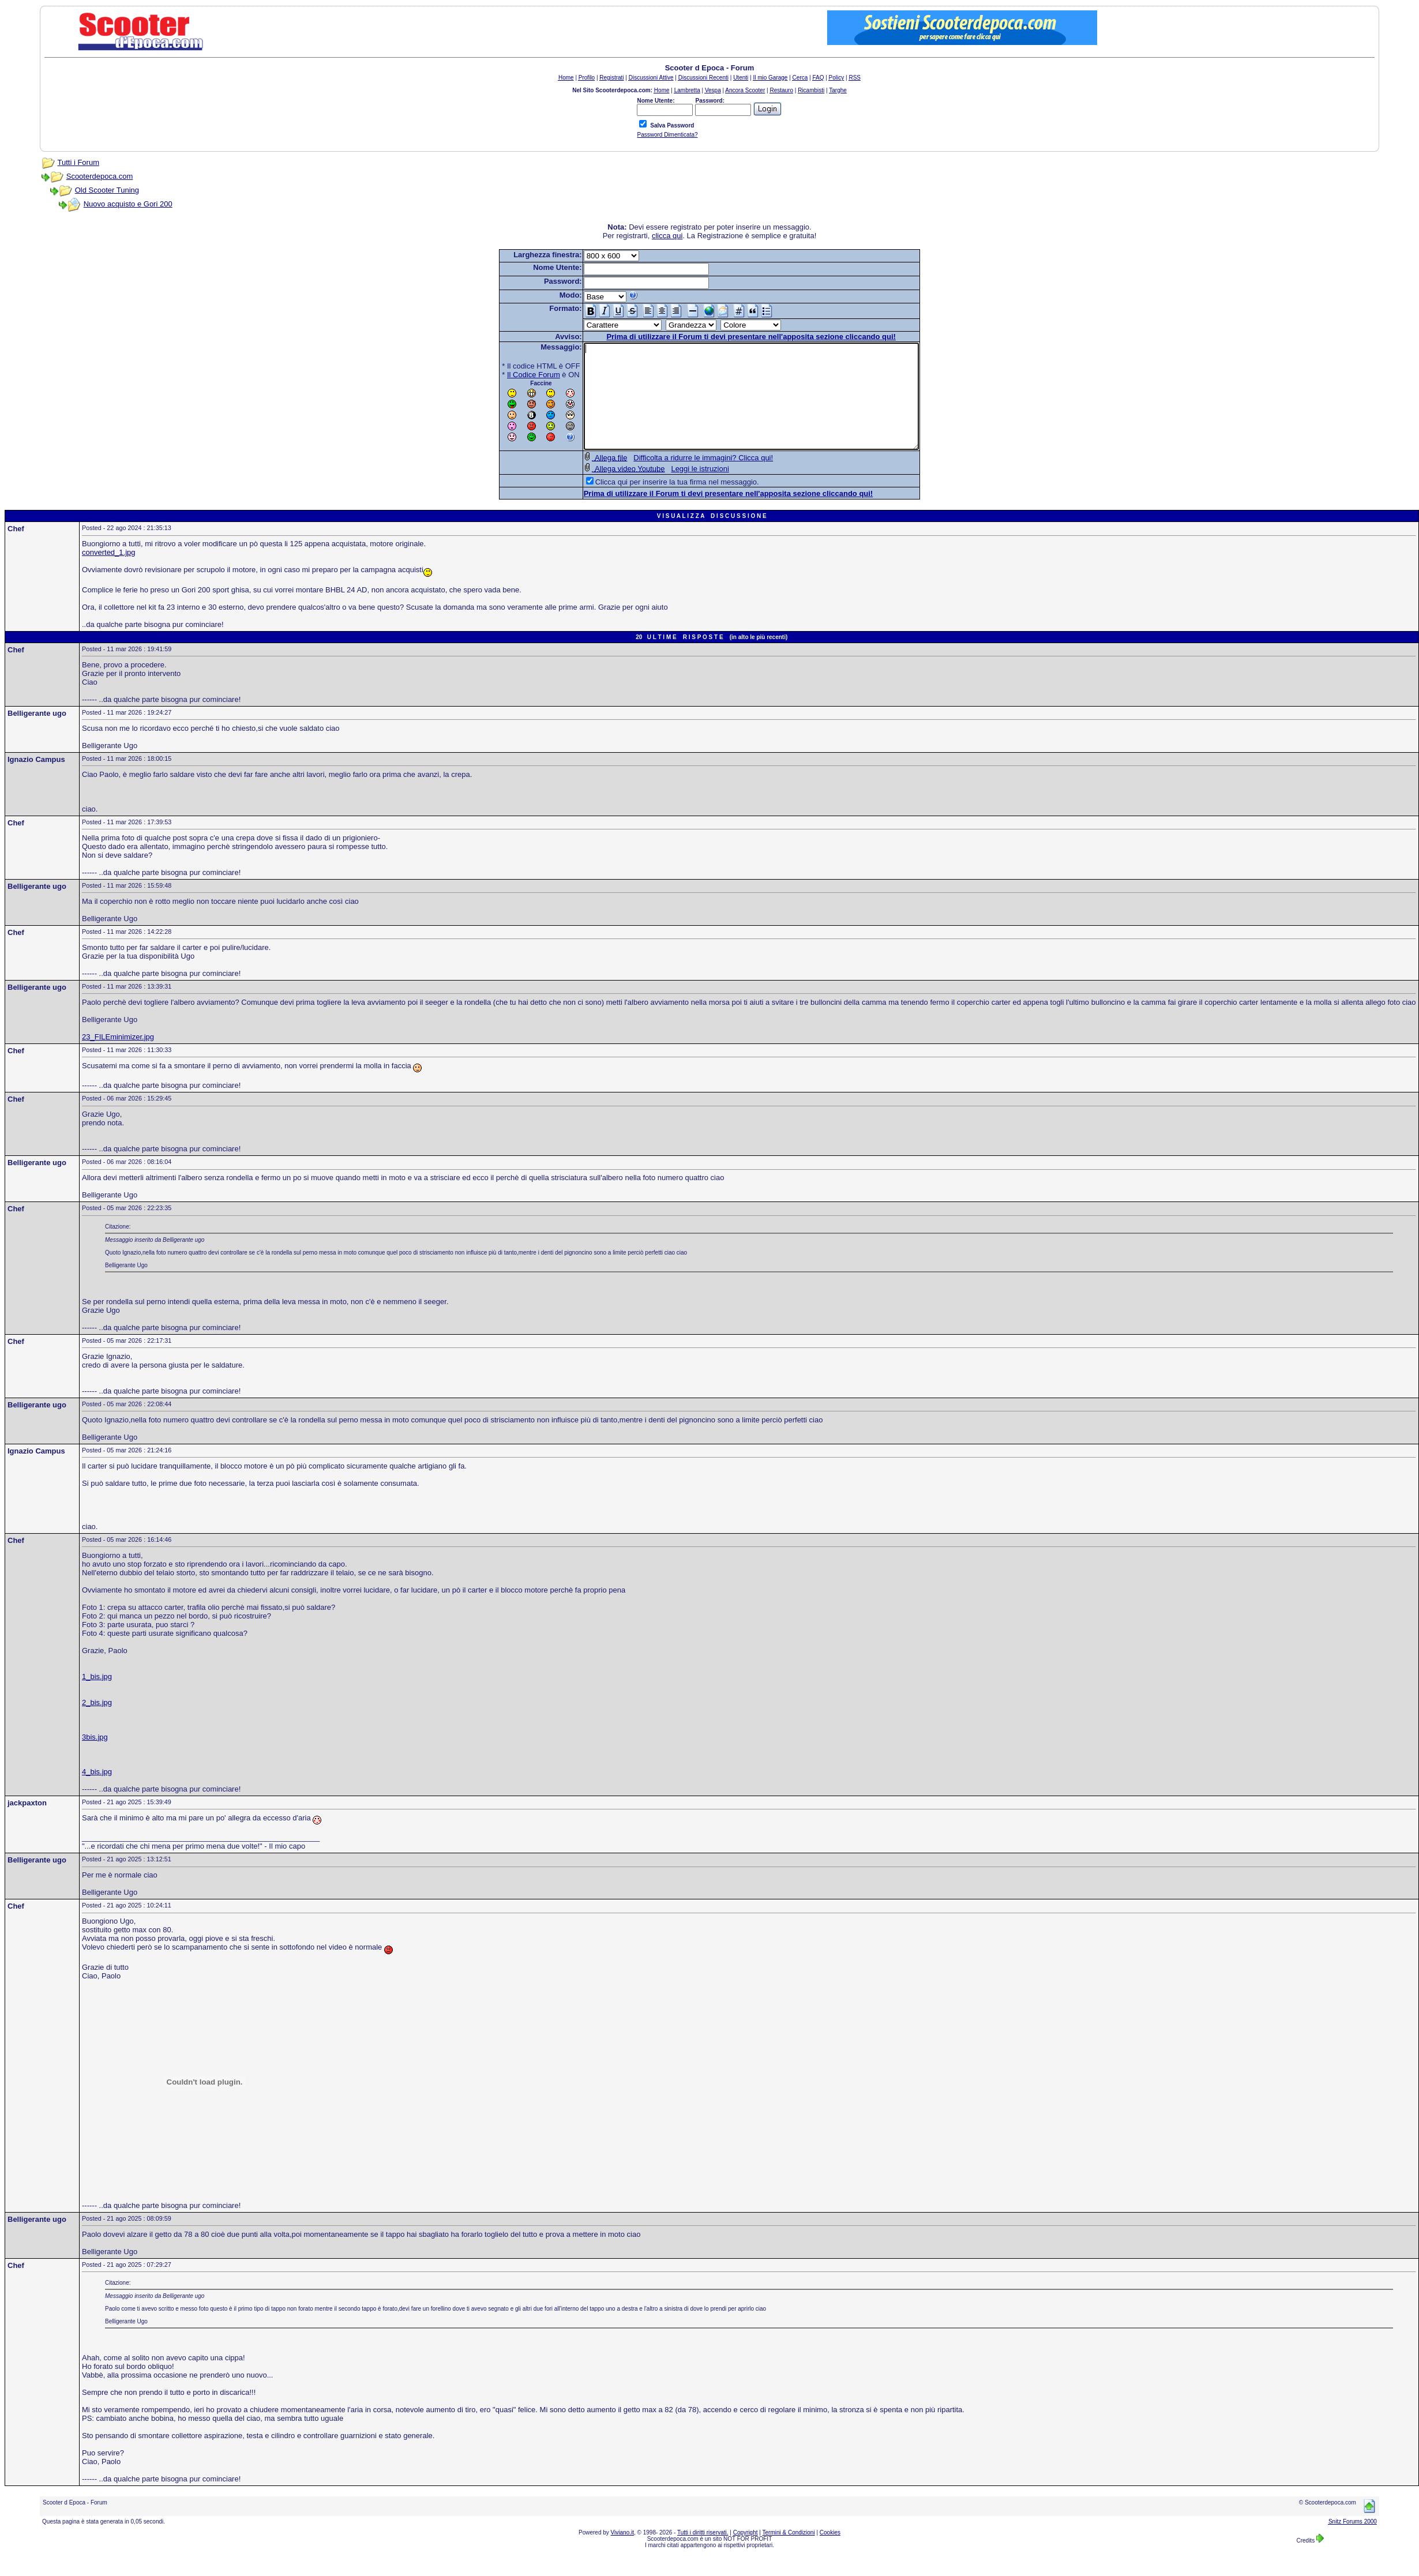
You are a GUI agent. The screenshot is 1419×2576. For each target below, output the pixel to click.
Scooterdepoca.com (99, 176)
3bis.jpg (95, 1757)
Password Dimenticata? (667, 135)
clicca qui (667, 235)
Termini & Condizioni (789, 2553)
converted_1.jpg (109, 573)
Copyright (745, 2553)
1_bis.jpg (97, 1697)
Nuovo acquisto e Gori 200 (128, 204)
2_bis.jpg (97, 1723)
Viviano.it (622, 2553)
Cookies (830, 2553)
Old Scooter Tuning (107, 190)
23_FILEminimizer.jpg (118, 1057)
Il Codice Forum (513, 374)
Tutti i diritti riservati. (703, 2553)
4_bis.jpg (97, 1792)
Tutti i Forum (78, 162)
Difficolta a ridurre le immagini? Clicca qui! (683, 478)
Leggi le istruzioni (679, 489)
